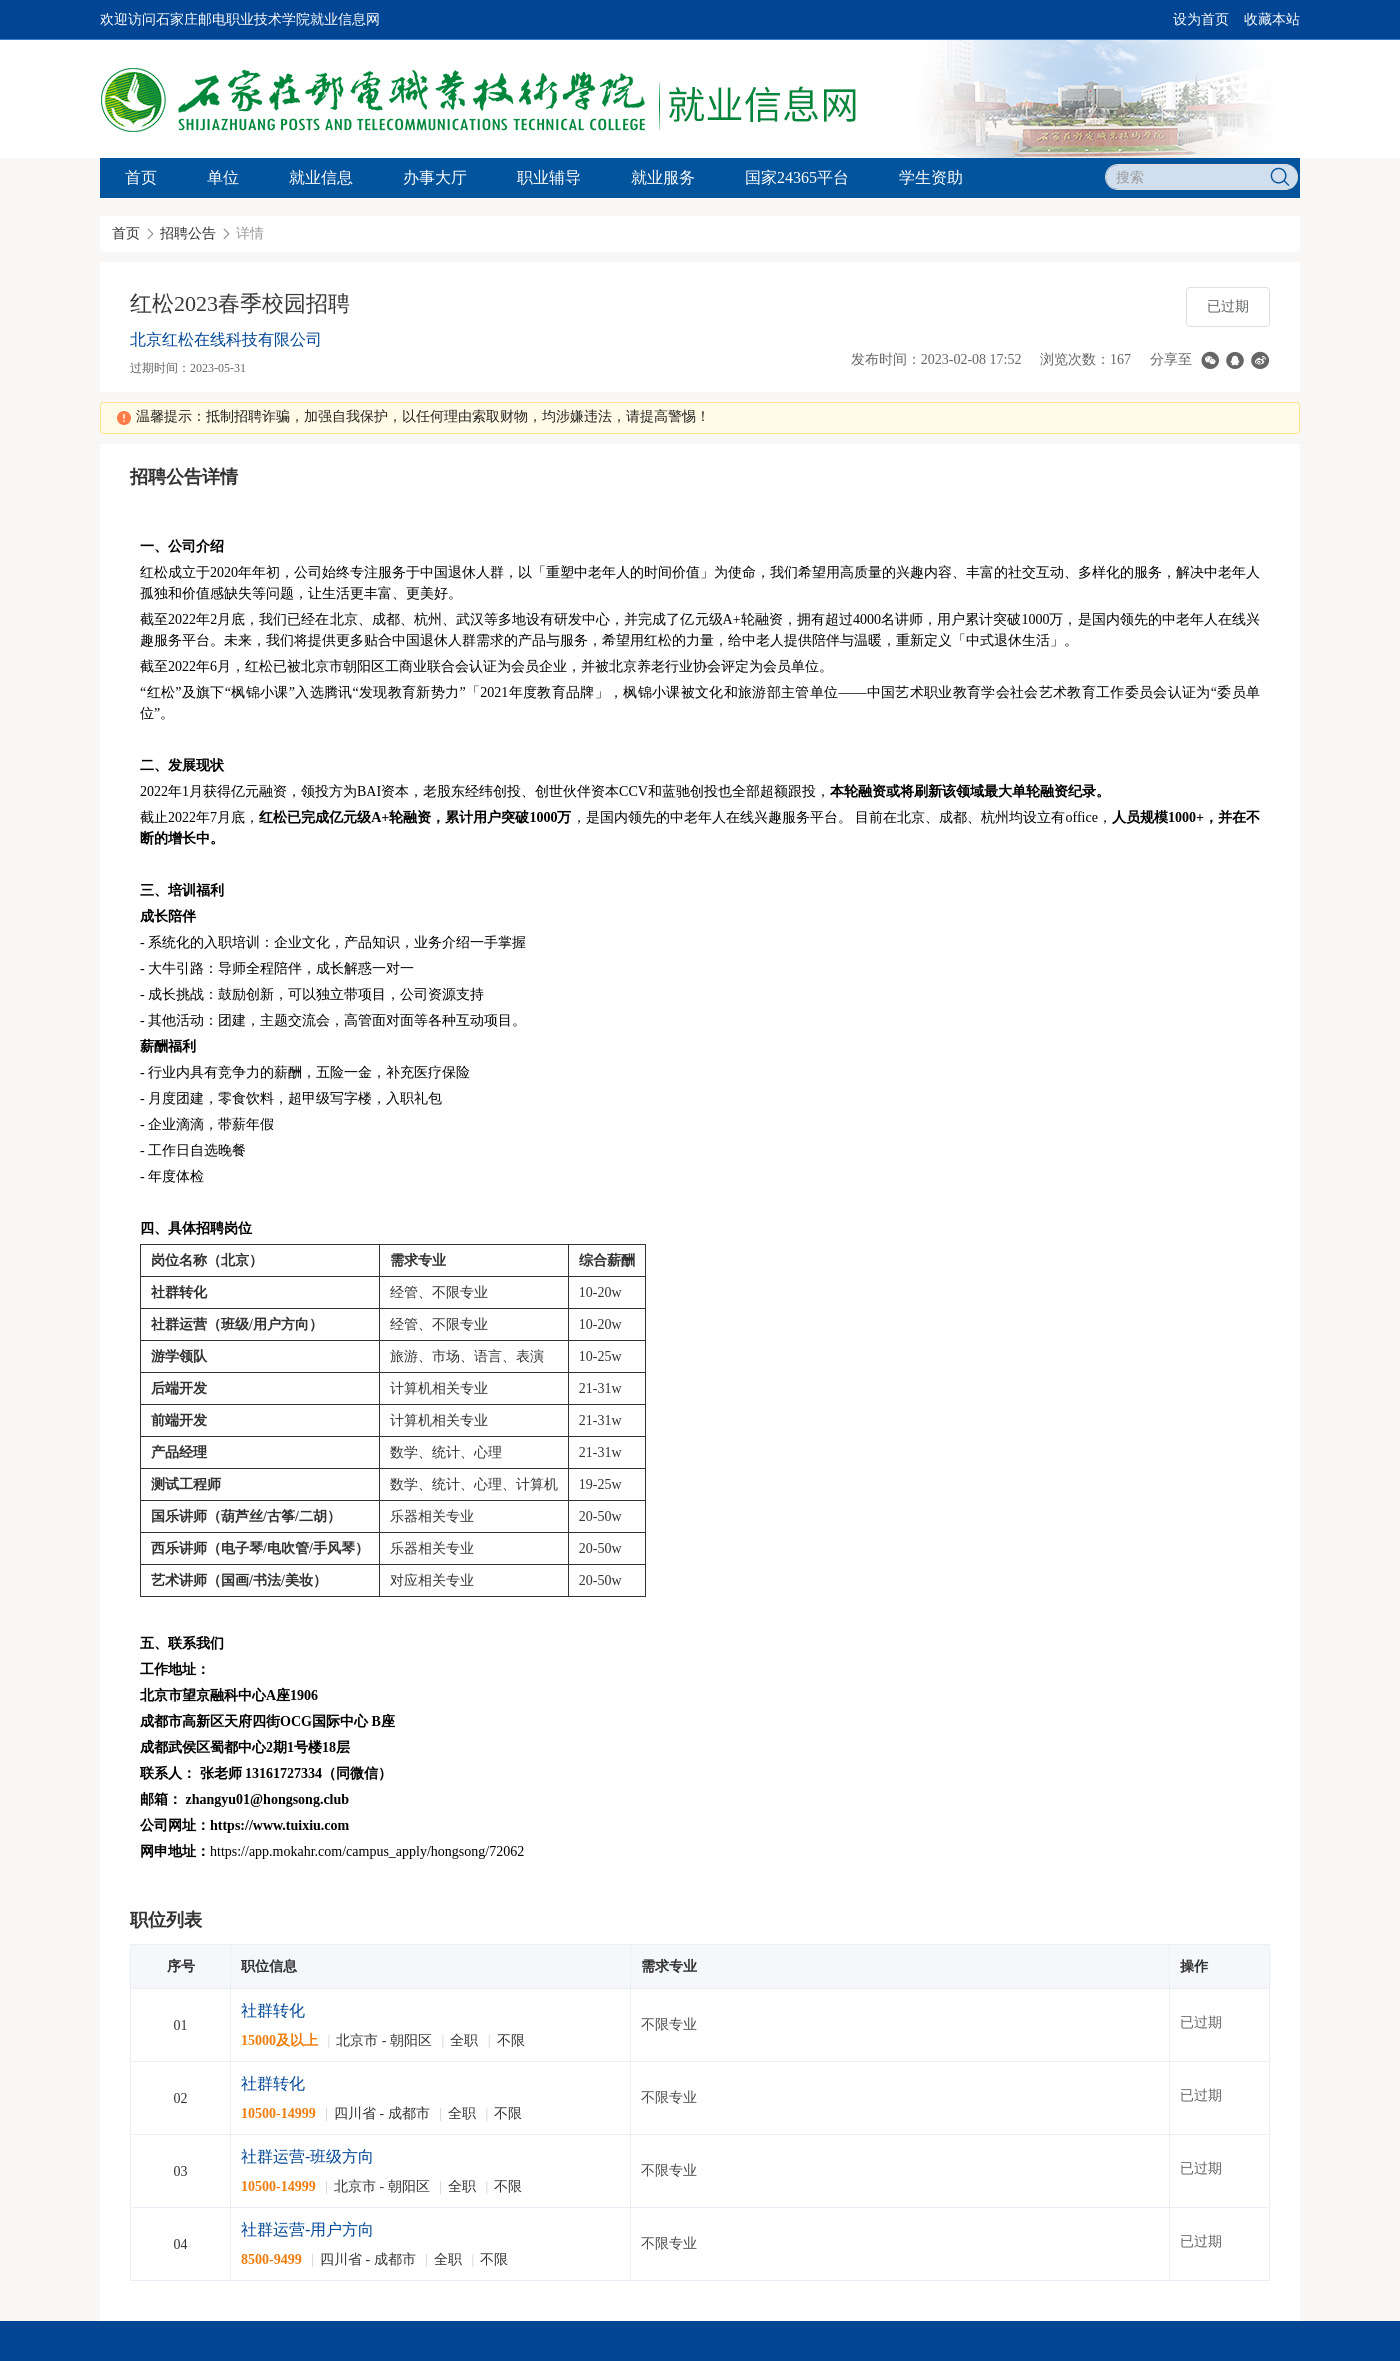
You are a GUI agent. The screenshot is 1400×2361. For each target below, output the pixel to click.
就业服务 (663, 177)
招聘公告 (188, 233)
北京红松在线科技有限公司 (226, 339)
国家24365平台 (797, 177)
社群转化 (273, 2010)
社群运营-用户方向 (307, 2229)
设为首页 (1201, 19)
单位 (223, 177)
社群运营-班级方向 (307, 2156)
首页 (141, 177)
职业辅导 (549, 177)
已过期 (1228, 306)
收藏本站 (1272, 19)
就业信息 (321, 177)
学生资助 (931, 177)
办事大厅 (435, 177)
